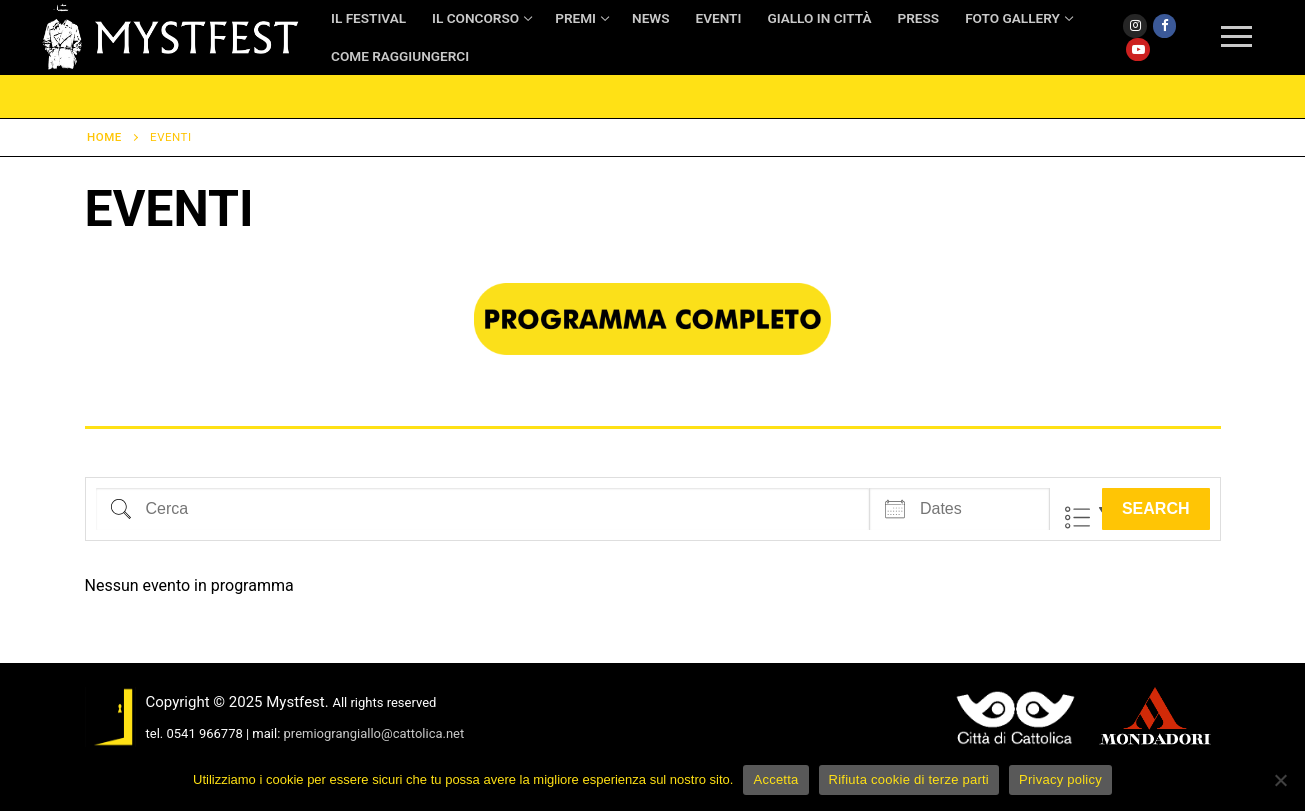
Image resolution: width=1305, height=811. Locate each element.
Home (104, 137)
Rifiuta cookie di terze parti (909, 779)
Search (1156, 508)
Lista (1077, 518)
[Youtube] (1137, 49)
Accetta (775, 779)
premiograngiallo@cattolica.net (374, 733)
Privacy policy (1060, 779)
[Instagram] (1134, 25)
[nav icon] (1236, 38)
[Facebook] (1164, 25)
